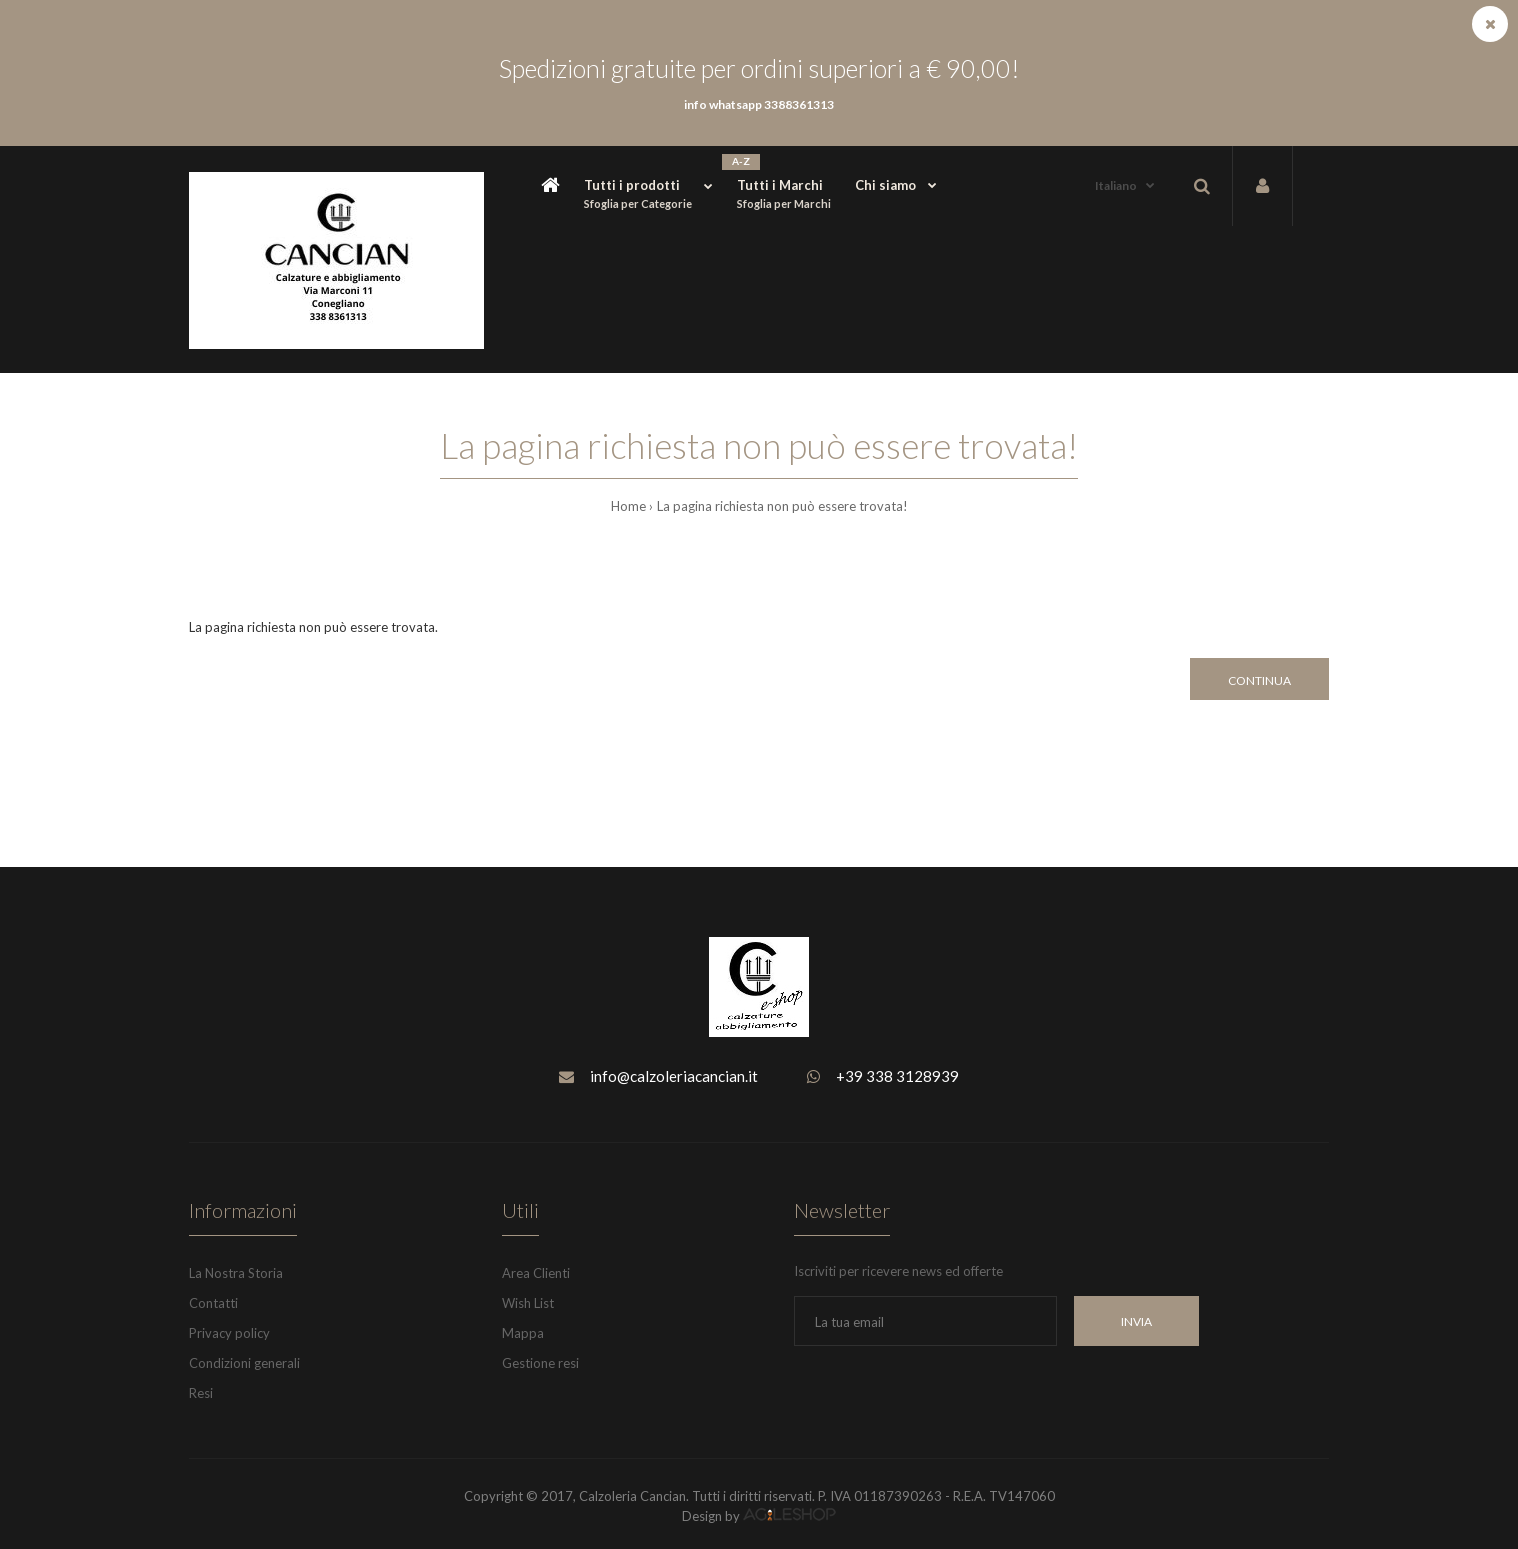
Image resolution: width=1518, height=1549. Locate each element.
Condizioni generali (244, 1363)
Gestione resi (540, 1363)
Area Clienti (536, 1273)
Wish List (528, 1303)
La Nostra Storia (236, 1273)
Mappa (523, 1333)
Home (628, 506)
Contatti (213, 1303)
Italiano (1116, 185)
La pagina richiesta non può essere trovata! (782, 506)
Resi (201, 1393)
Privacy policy (229, 1333)
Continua (1259, 680)
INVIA (1136, 1321)
